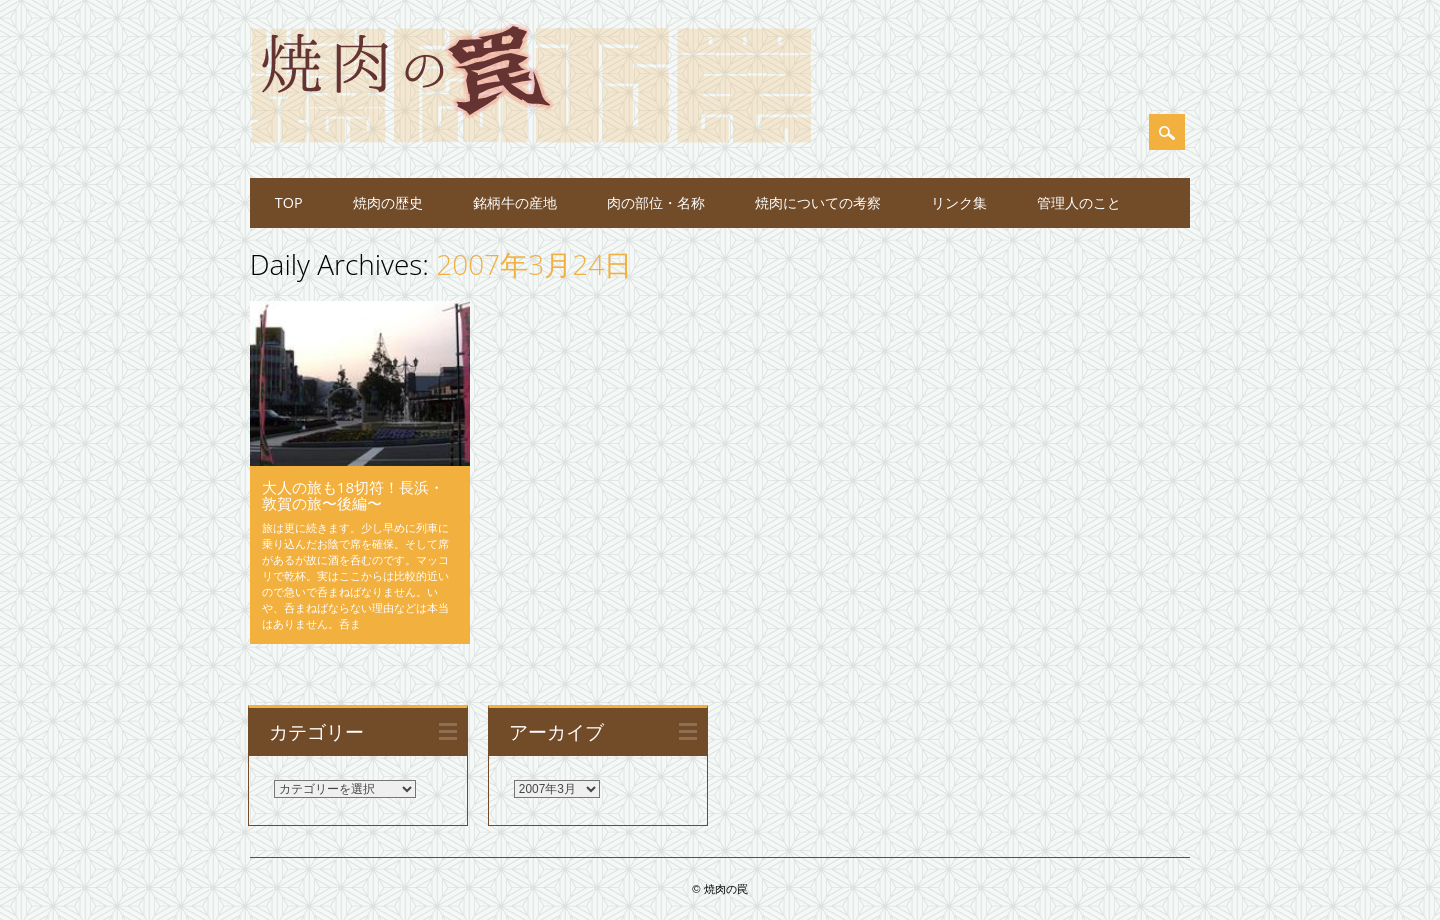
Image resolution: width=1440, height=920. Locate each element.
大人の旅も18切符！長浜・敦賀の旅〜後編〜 (353, 495)
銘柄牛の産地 (515, 202)
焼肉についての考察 (818, 202)
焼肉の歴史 (388, 202)
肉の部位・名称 (656, 202)
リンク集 (959, 202)
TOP (289, 202)
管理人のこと (1079, 202)
